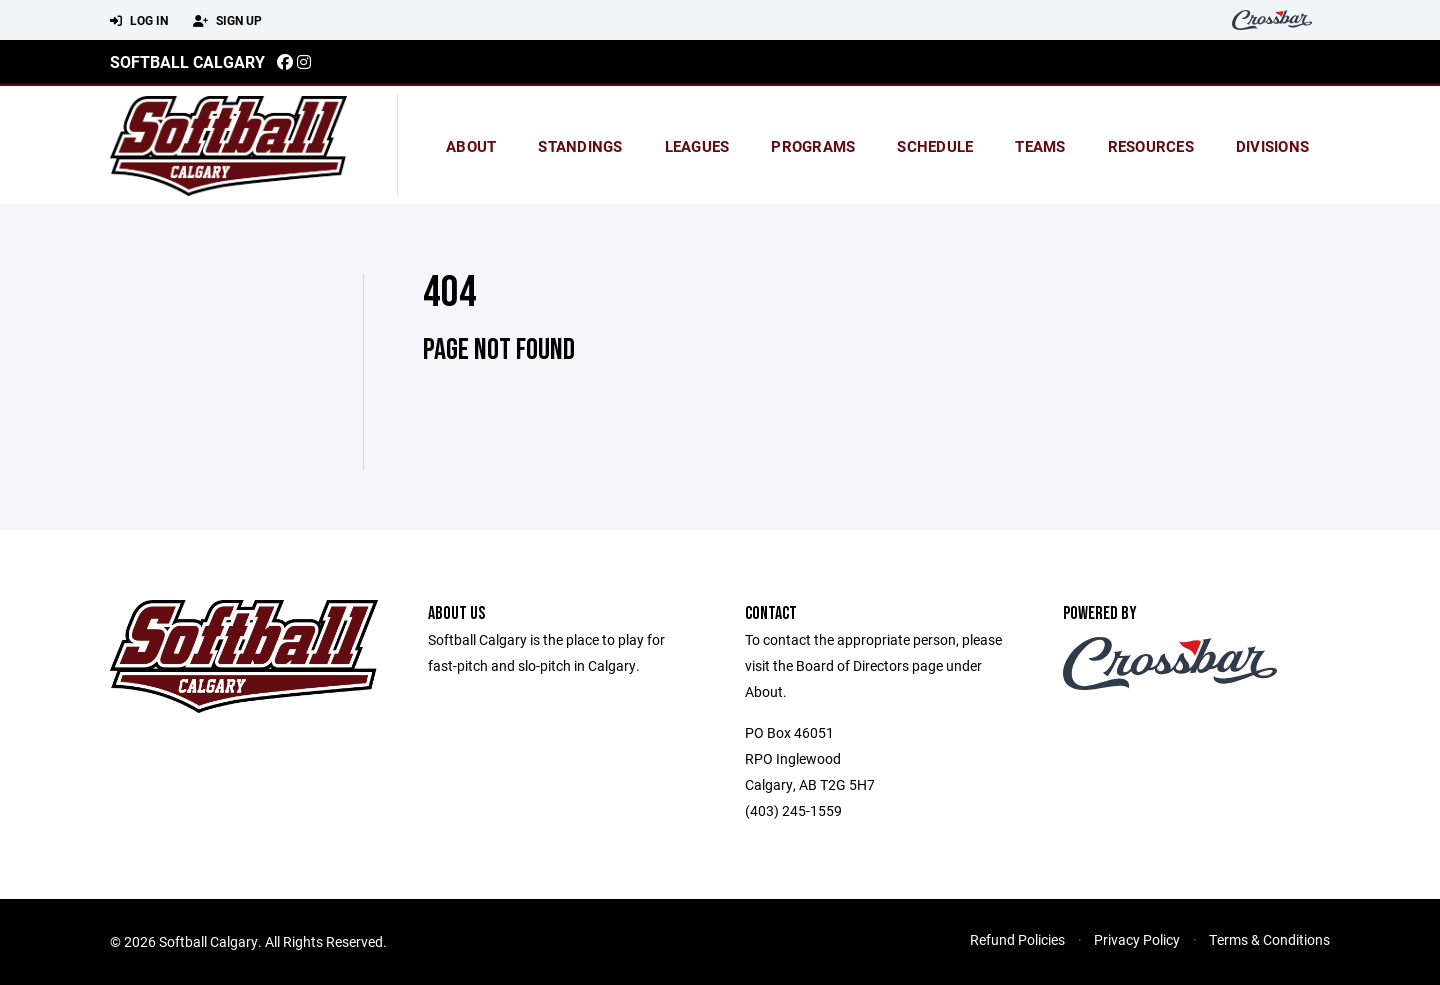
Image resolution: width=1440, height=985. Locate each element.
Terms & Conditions (1269, 939)
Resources (1151, 146)
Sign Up (227, 21)
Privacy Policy (1137, 939)
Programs (813, 146)
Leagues (697, 146)
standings (580, 146)
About (471, 146)
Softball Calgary (187, 61)
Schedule (935, 146)
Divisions (1272, 146)
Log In (139, 21)
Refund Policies (1017, 939)
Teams (1040, 146)
